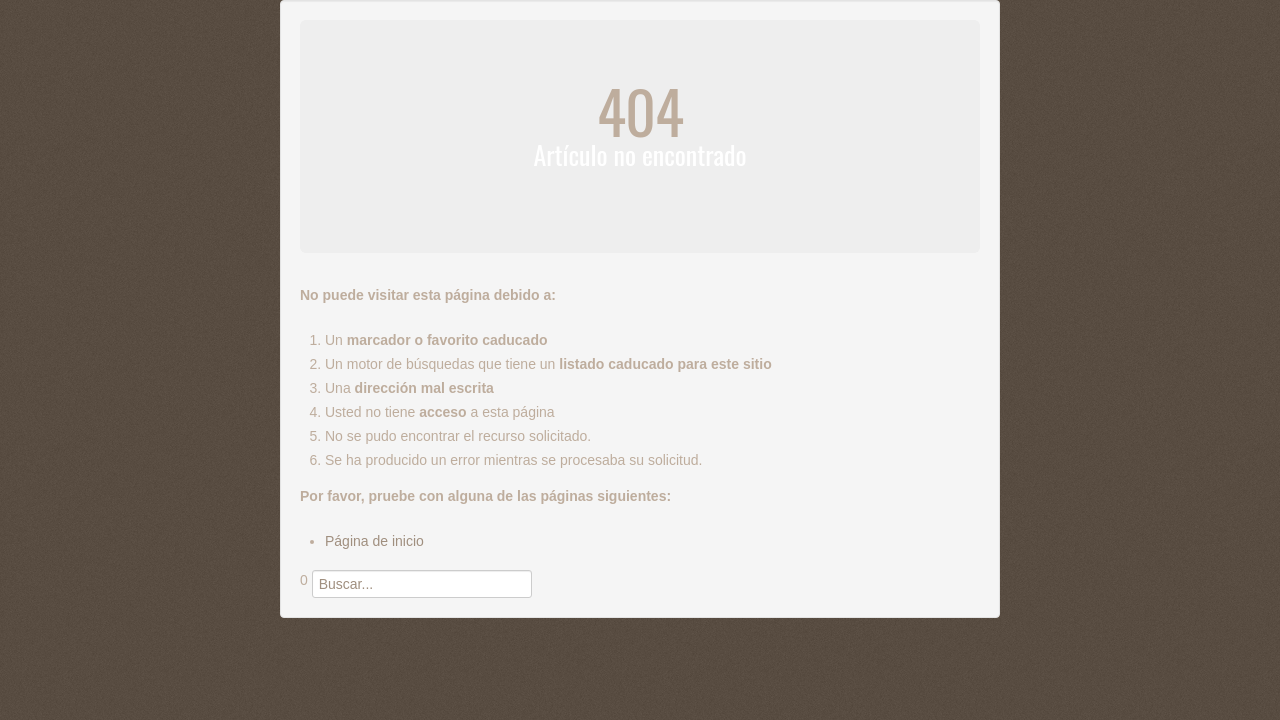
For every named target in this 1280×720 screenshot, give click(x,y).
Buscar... (300, 598)
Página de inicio (374, 541)
